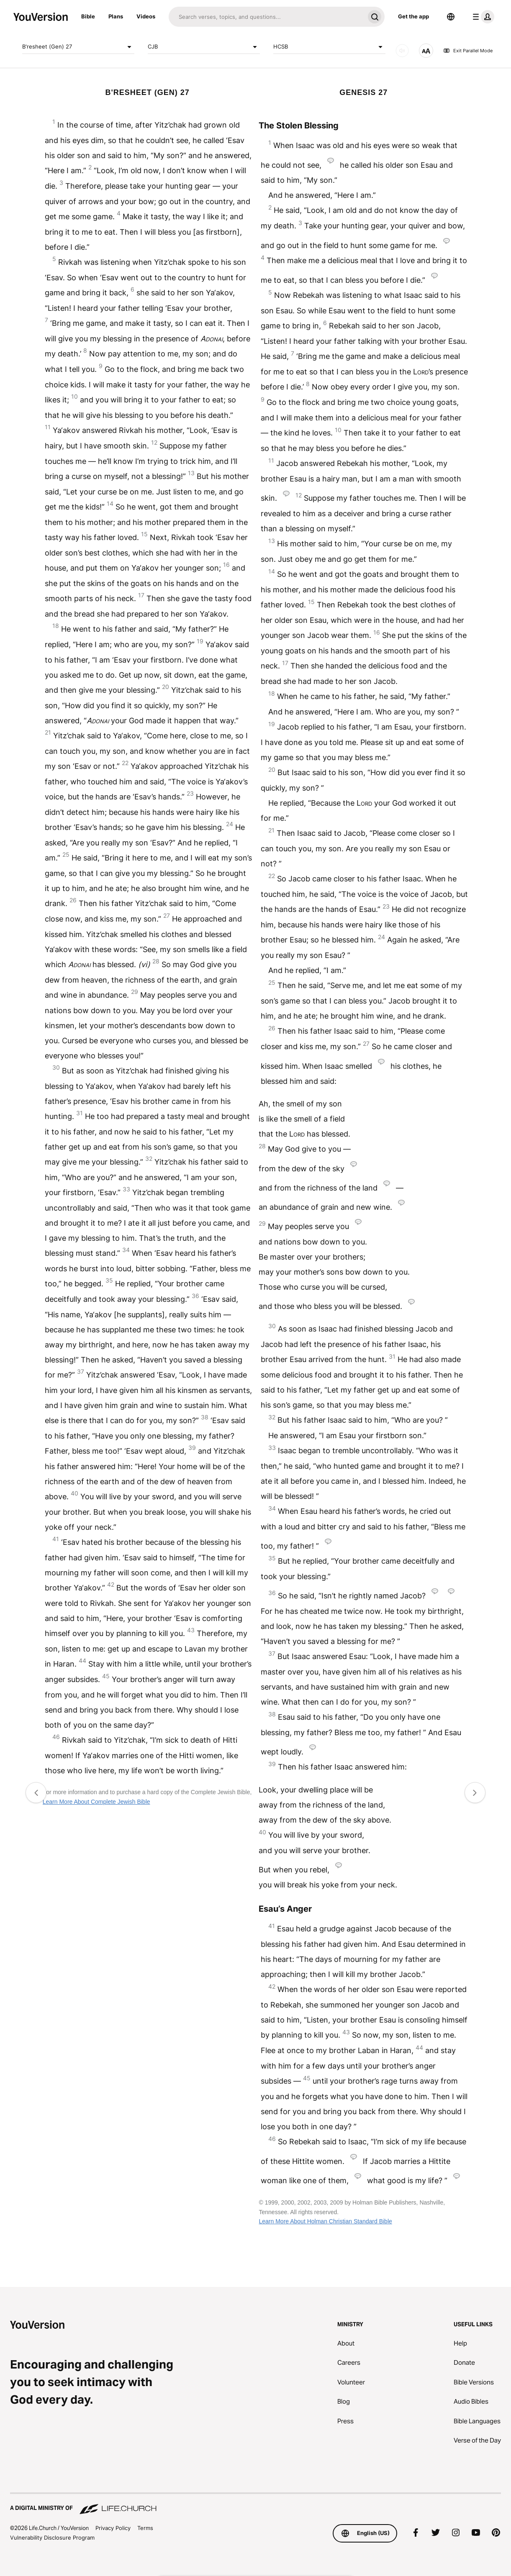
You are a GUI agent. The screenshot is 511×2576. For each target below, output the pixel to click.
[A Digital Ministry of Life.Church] (255, 2504)
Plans (115, 16)
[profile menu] (482, 16)
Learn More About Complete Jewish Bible (96, 1801)
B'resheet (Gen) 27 (78, 47)
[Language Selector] (450, 16)
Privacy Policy (113, 2528)
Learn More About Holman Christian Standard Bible (325, 2221)
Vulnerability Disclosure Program (52, 2537)
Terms (145, 2528)
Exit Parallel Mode (468, 50)
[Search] (267, 16)
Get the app (413, 16)
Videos (145, 16)
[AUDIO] (402, 50)
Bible (88, 16)
